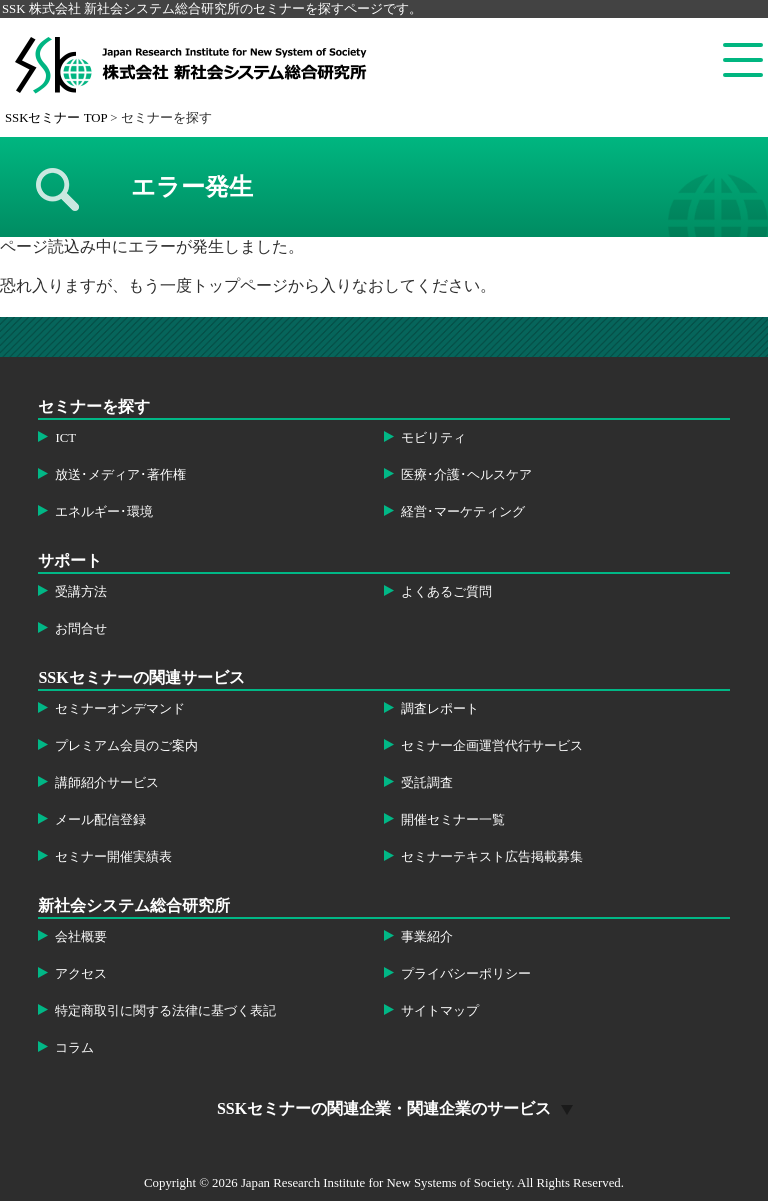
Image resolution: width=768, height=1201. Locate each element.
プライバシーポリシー (466, 974)
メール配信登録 (100, 820)
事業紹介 (427, 937)
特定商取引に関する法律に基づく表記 (165, 1011)
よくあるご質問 (446, 592)
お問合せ (81, 629)
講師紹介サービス (107, 783)
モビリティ (433, 438)
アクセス (81, 974)
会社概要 (81, 937)
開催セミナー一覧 (453, 820)
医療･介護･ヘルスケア (466, 475)
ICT (65, 438)
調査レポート (440, 709)
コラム (74, 1048)
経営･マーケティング (463, 512)
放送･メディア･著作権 (120, 475)
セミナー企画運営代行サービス (492, 746)
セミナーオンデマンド (120, 709)
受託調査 (427, 783)
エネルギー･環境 (104, 512)
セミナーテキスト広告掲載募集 (492, 857)
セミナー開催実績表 (113, 857)
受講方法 (81, 592)
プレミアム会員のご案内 (126, 746)
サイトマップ (440, 1011)
